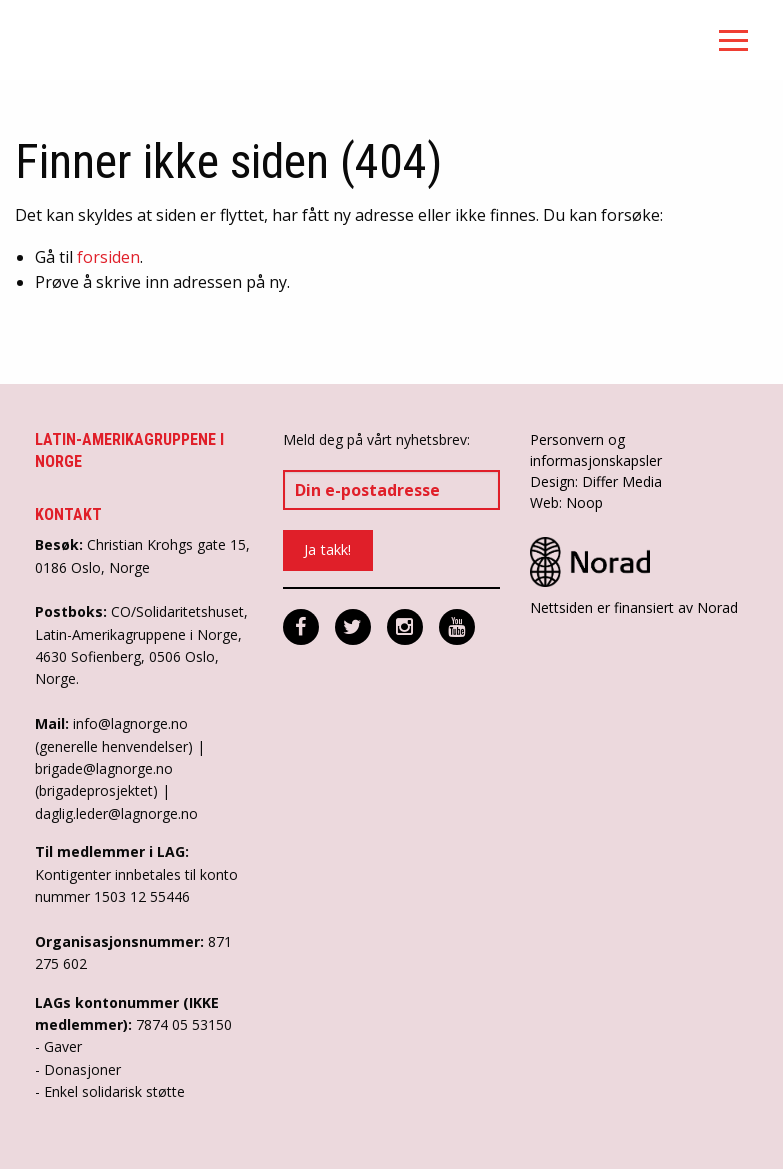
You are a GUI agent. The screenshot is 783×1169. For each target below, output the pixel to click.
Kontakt (68, 514)
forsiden (108, 257)
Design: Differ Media (596, 481)
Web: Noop (566, 502)
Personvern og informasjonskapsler (596, 450)
